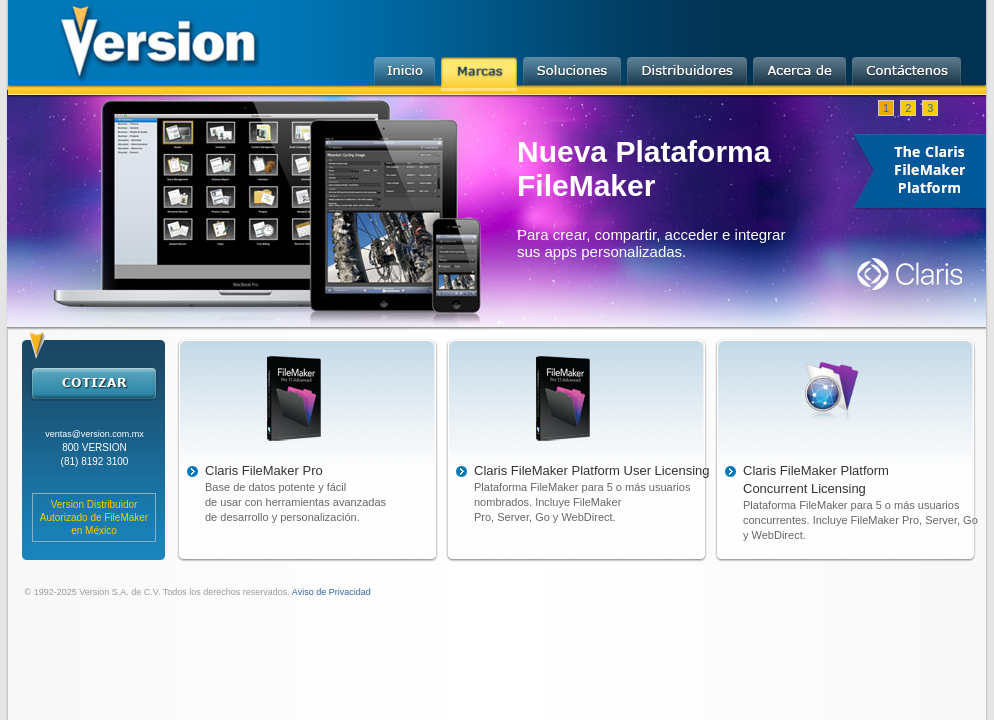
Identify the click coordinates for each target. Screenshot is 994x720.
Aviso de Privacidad (330, 592)
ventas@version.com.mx (94, 434)
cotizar (93, 383)
